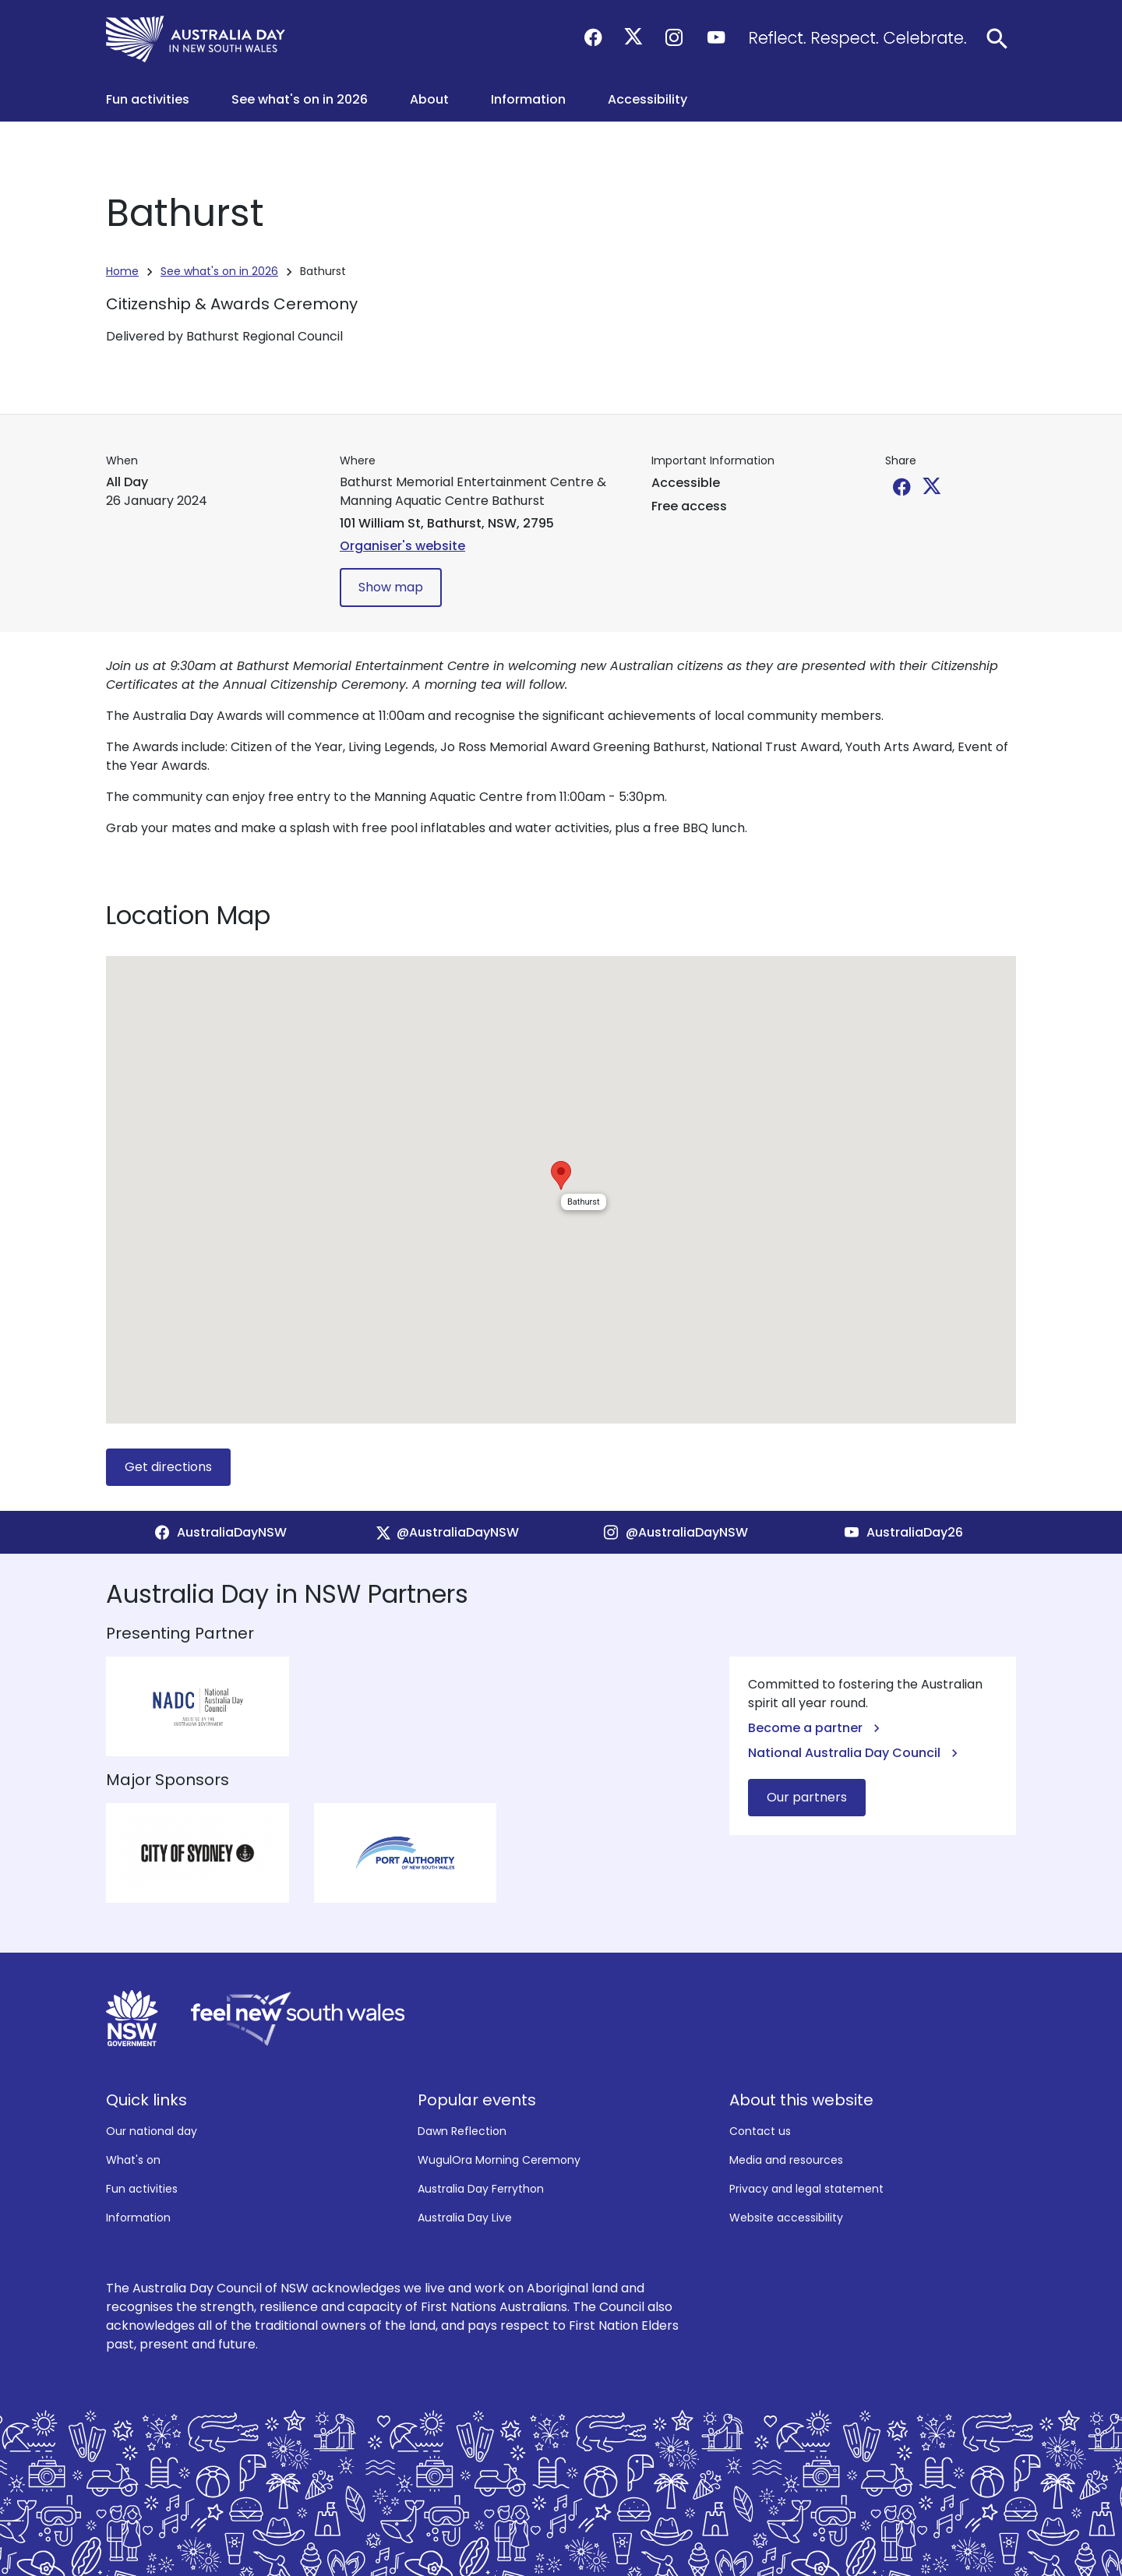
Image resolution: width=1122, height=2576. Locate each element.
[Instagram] (675, 1532)
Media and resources (786, 2160)
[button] (156, 100)
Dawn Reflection (462, 2131)
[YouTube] (902, 1532)
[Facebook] (219, 1532)
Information (138, 2217)
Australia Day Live (465, 2217)
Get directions (168, 1467)
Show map (390, 587)
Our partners (807, 1797)
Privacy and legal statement (806, 2189)
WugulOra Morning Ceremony (499, 2160)
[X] (447, 1532)
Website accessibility (786, 2217)
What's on (133, 2160)
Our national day (151, 2131)
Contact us (760, 2131)
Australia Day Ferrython (481, 2189)
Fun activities (142, 2189)
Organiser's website (402, 546)
